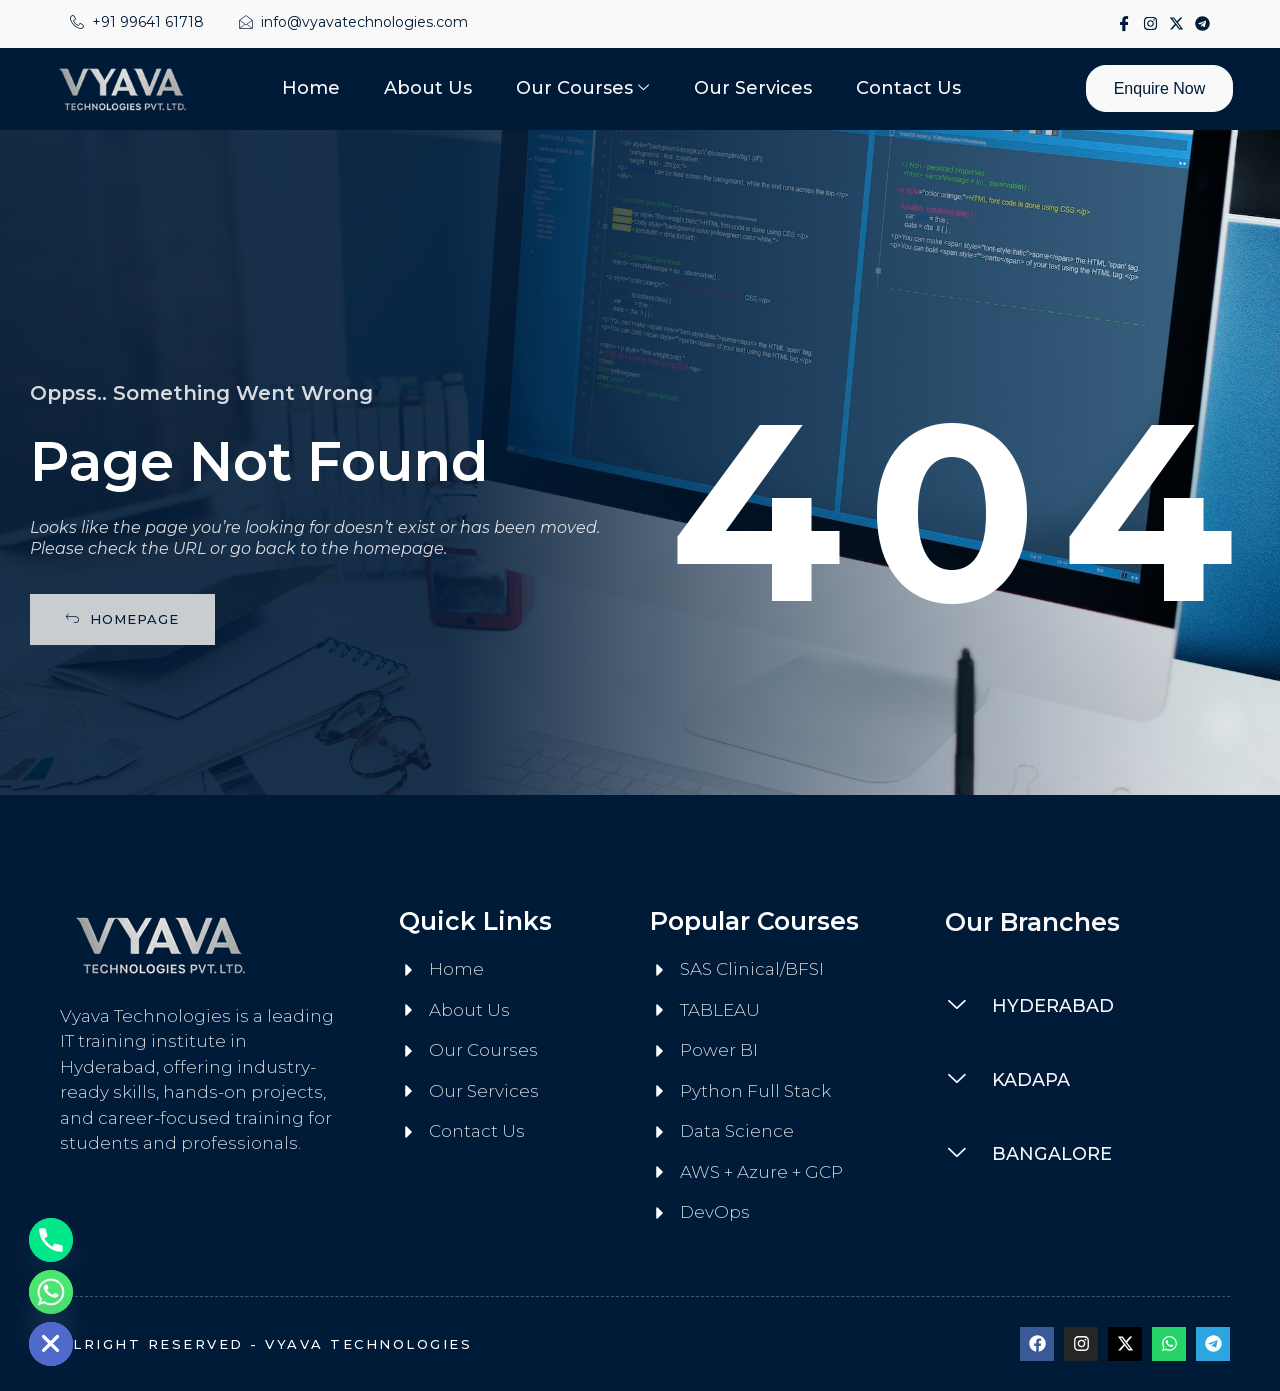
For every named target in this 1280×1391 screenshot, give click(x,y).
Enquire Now (1156, 88)
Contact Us (900, 88)
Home (319, 88)
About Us (432, 88)
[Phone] (51, 1240)
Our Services (749, 88)
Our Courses (582, 88)
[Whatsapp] (51, 1292)
